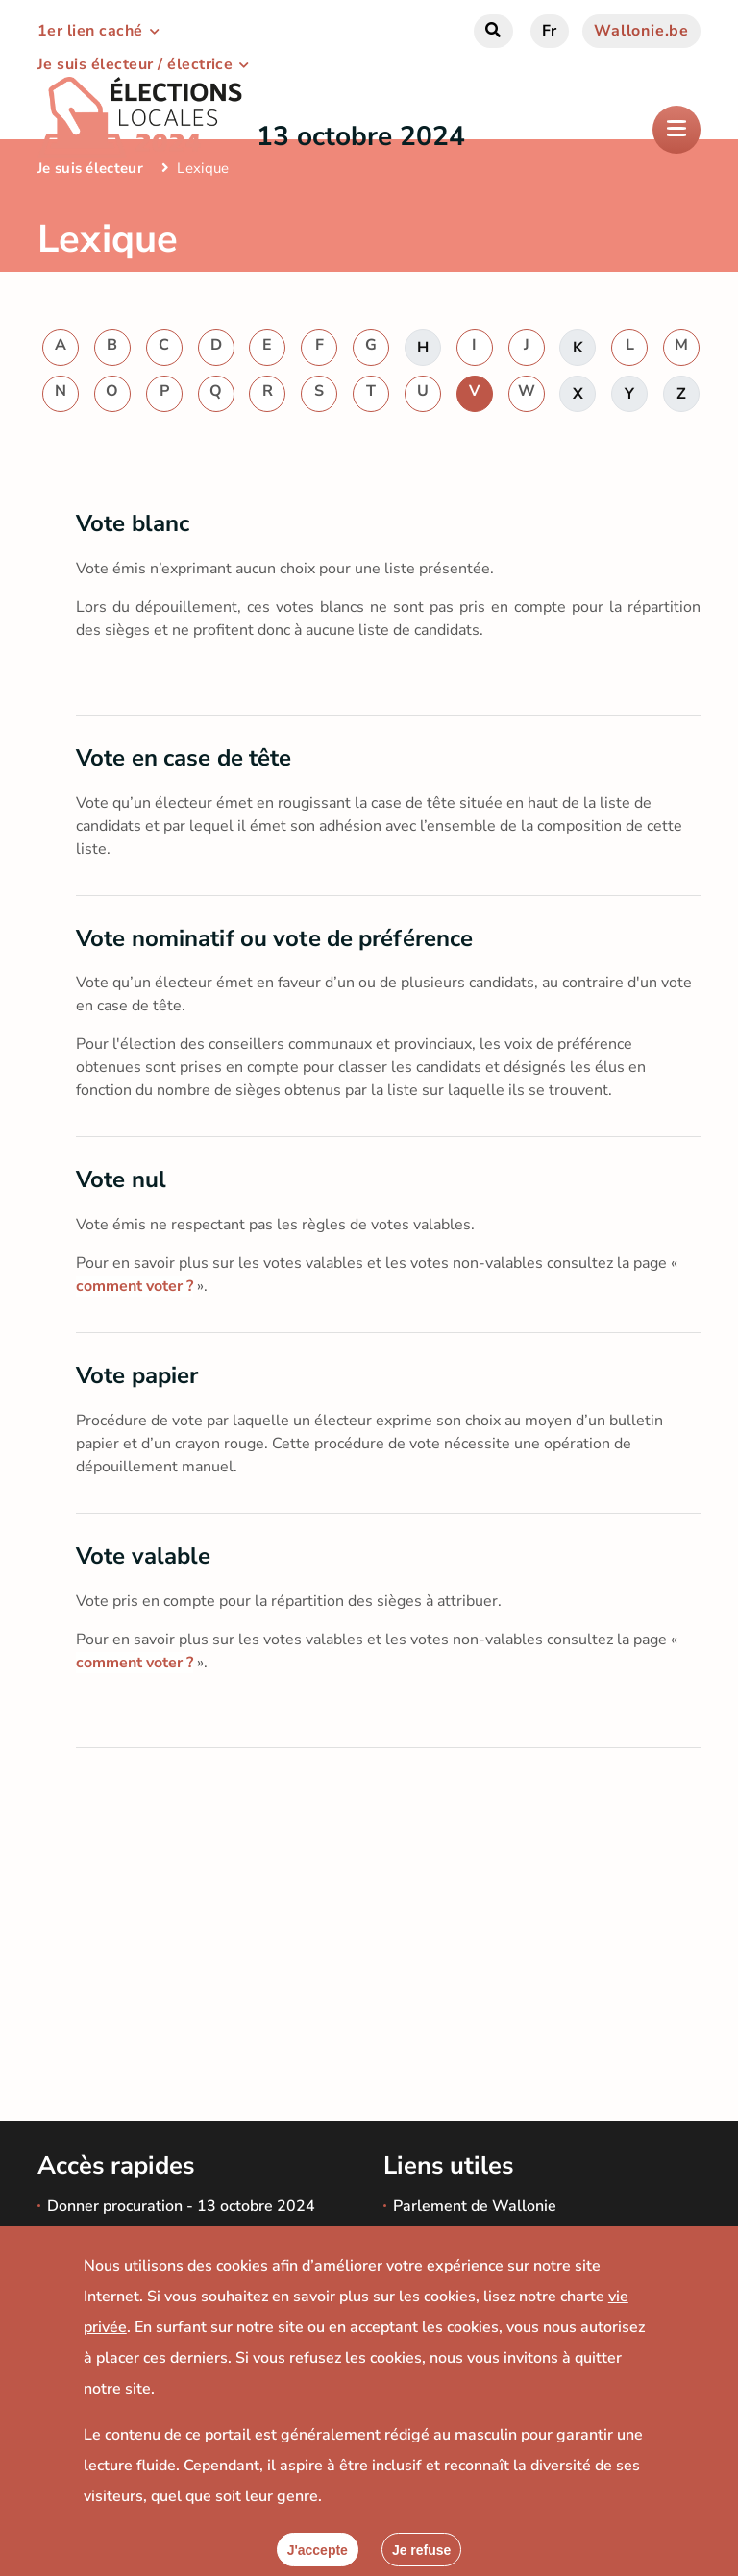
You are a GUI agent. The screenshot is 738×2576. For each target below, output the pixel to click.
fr (550, 30)
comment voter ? (134, 1286)
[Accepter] (317, 2549)
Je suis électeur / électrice (135, 64)
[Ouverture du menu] (676, 130)
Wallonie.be (641, 30)
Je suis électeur (90, 168)
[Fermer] (421, 2549)
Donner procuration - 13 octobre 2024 (181, 2206)
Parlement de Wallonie (474, 2206)
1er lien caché (90, 30)
